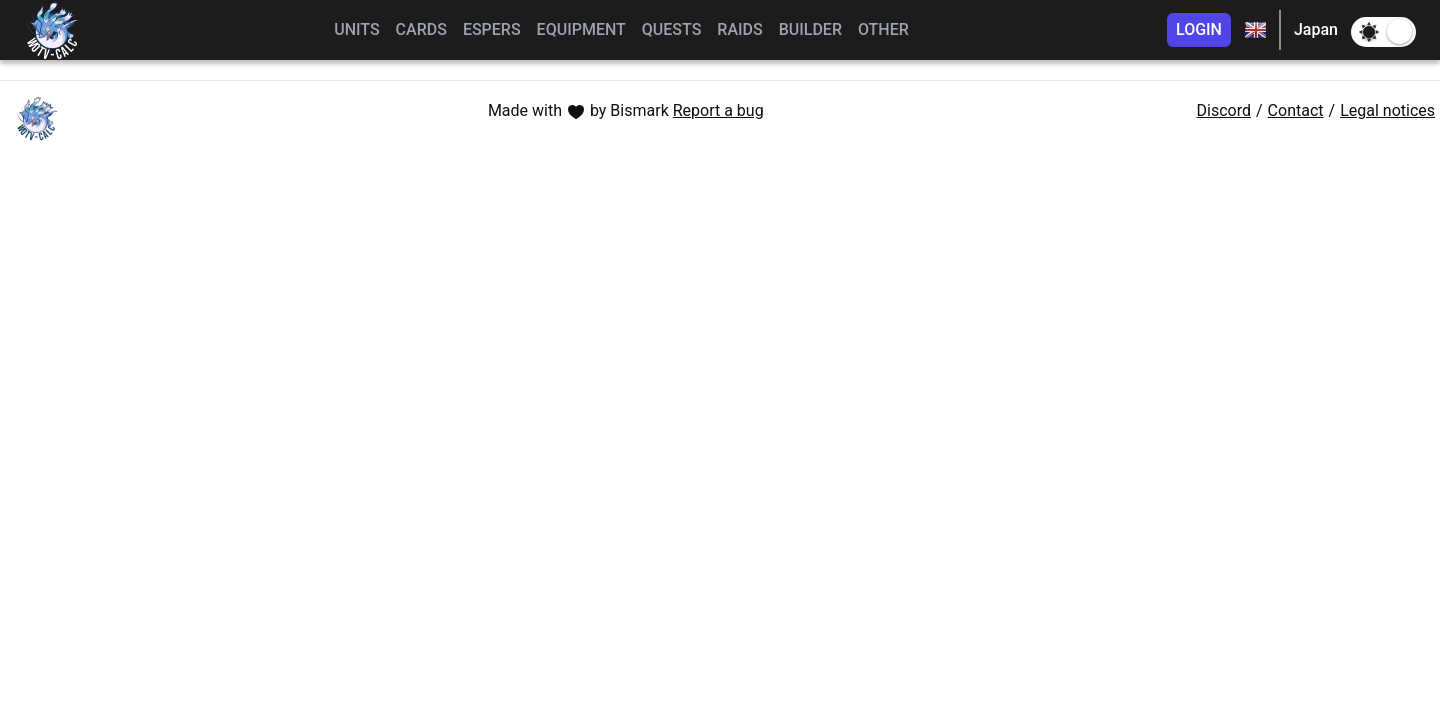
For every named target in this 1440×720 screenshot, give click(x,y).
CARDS (421, 29)
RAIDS (739, 29)
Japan (1316, 29)
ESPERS (492, 29)
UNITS (356, 29)
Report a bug (718, 110)
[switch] (1383, 32)
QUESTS (672, 29)
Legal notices (1387, 110)
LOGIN (1199, 29)
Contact (1296, 110)
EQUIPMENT (581, 29)
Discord (1224, 110)
